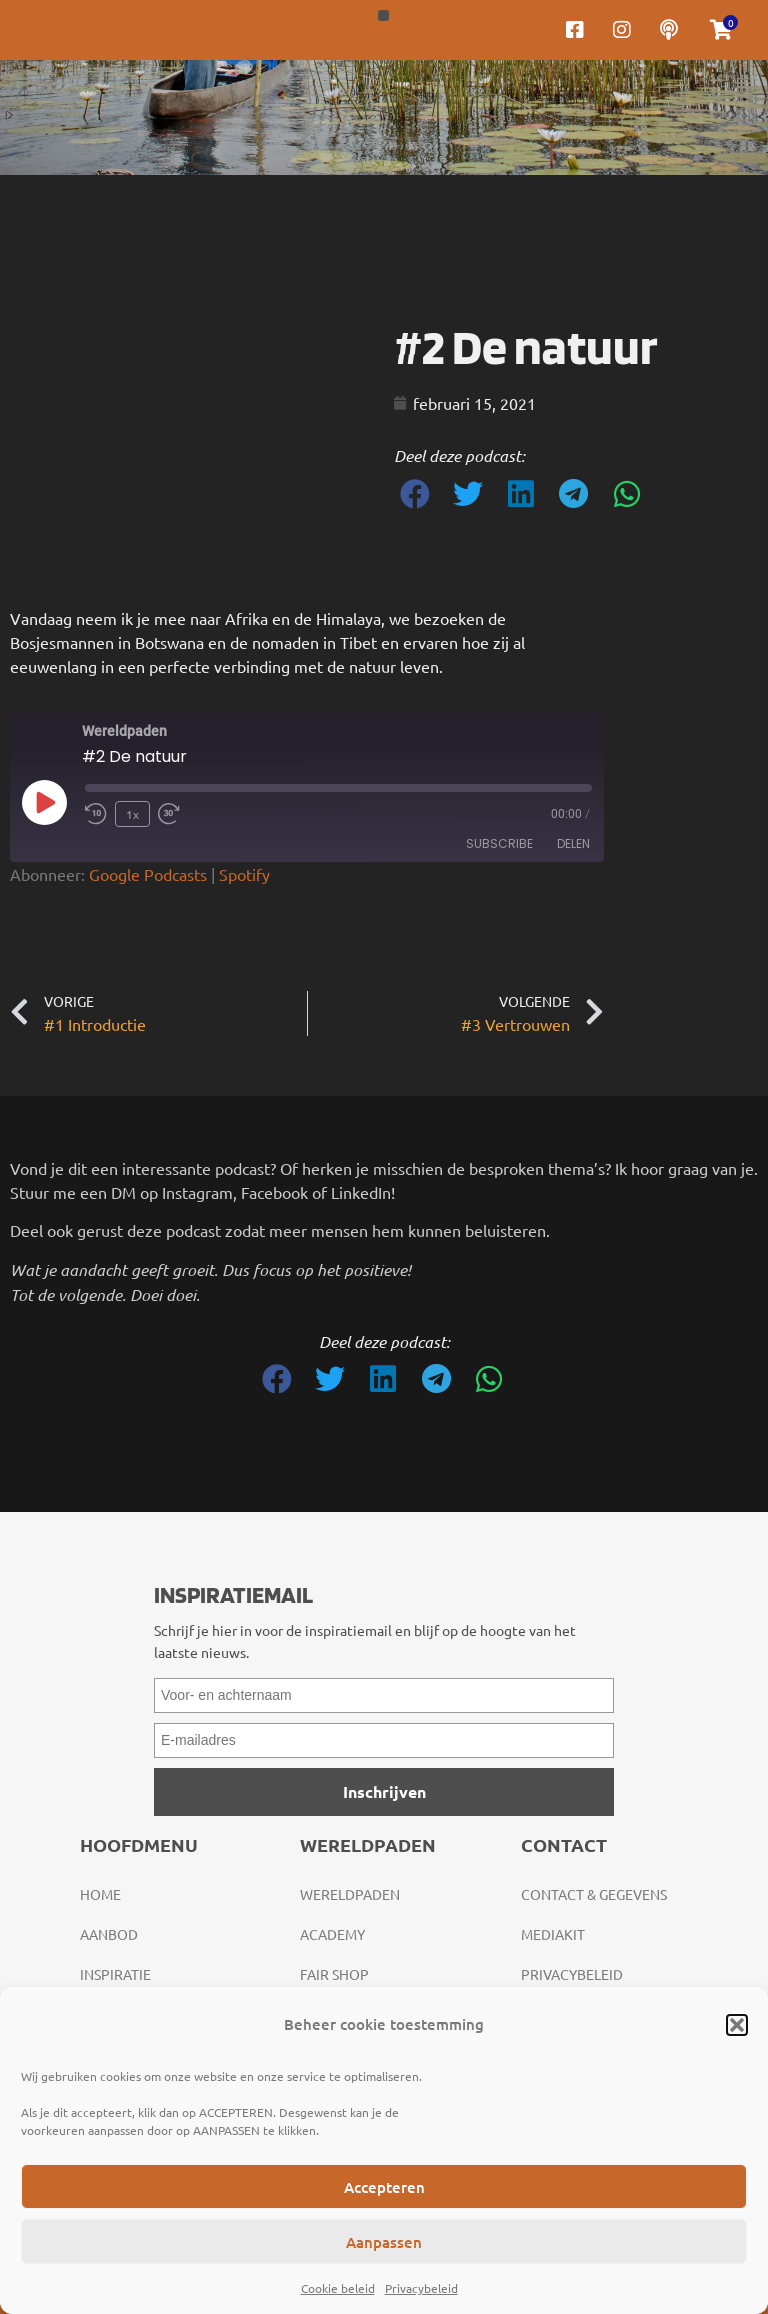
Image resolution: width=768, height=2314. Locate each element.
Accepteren (384, 2187)
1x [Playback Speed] (132, 814)
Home (100, 1894)
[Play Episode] (44, 802)
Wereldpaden (350, 1894)
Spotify (244, 874)
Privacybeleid (421, 2288)
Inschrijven (384, 1791)
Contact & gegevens (594, 1894)
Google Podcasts (148, 874)
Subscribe (499, 843)
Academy (332, 1934)
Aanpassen (384, 2242)
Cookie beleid (338, 2288)
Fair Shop (334, 1974)
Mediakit (553, 1934)
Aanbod (109, 1934)
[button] (737, 2025)
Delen (573, 843)
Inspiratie (115, 1974)
